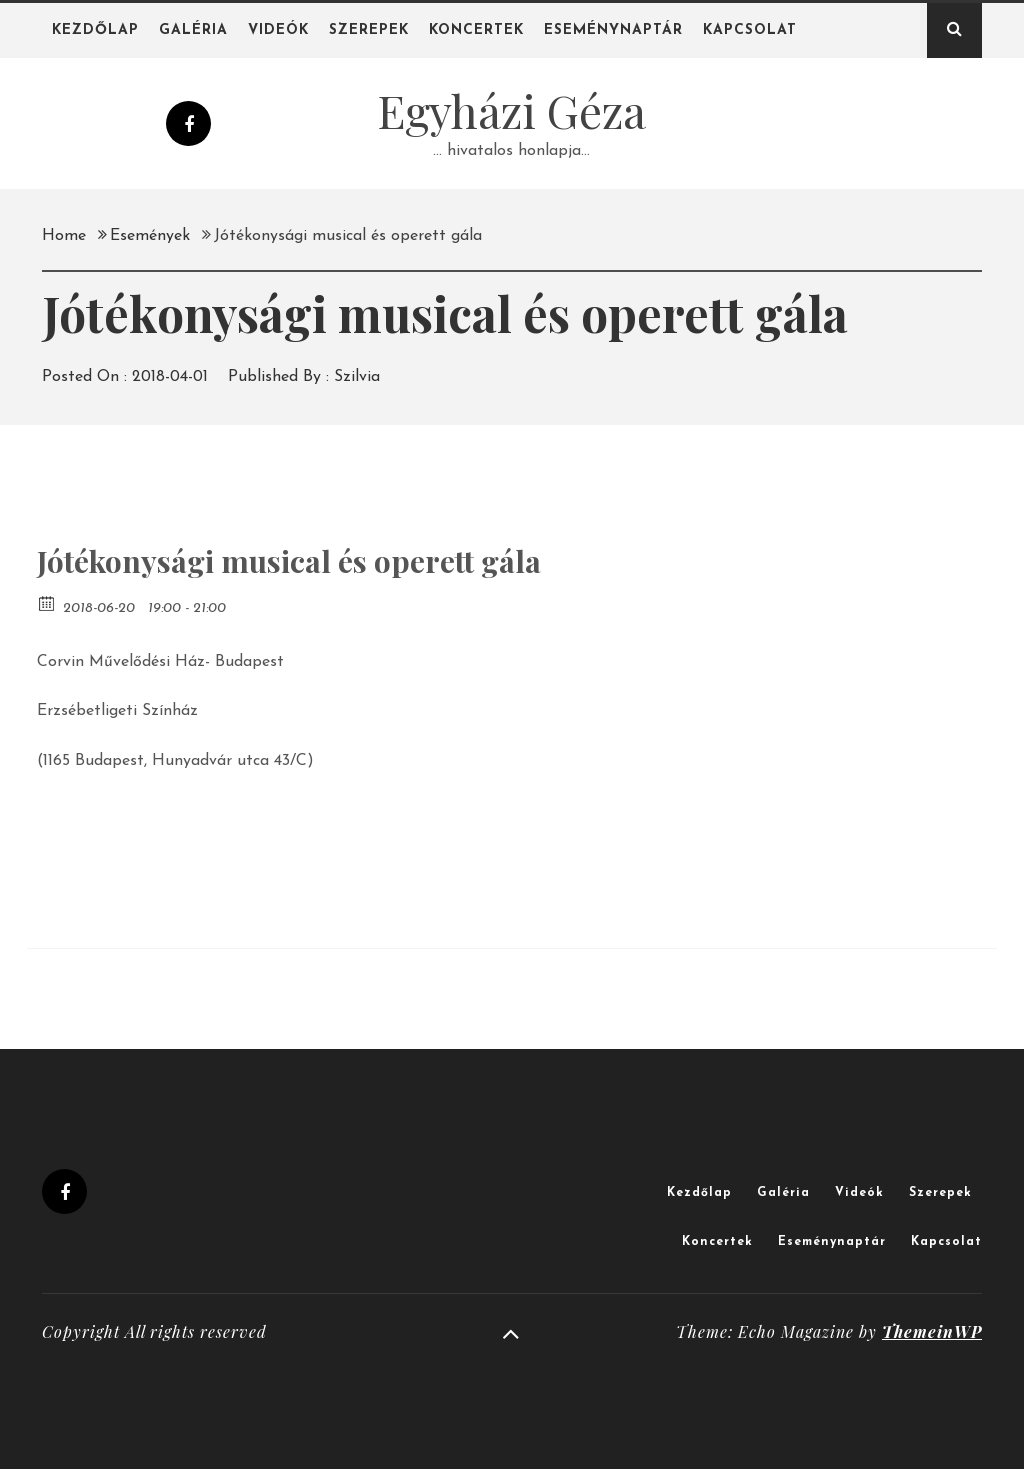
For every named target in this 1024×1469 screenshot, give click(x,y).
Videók (278, 30)
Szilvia (357, 377)
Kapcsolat (750, 30)
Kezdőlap (95, 30)
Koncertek (476, 30)
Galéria (193, 30)
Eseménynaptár (613, 30)
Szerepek (369, 30)
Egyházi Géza (511, 110)
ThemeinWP (932, 1331)
